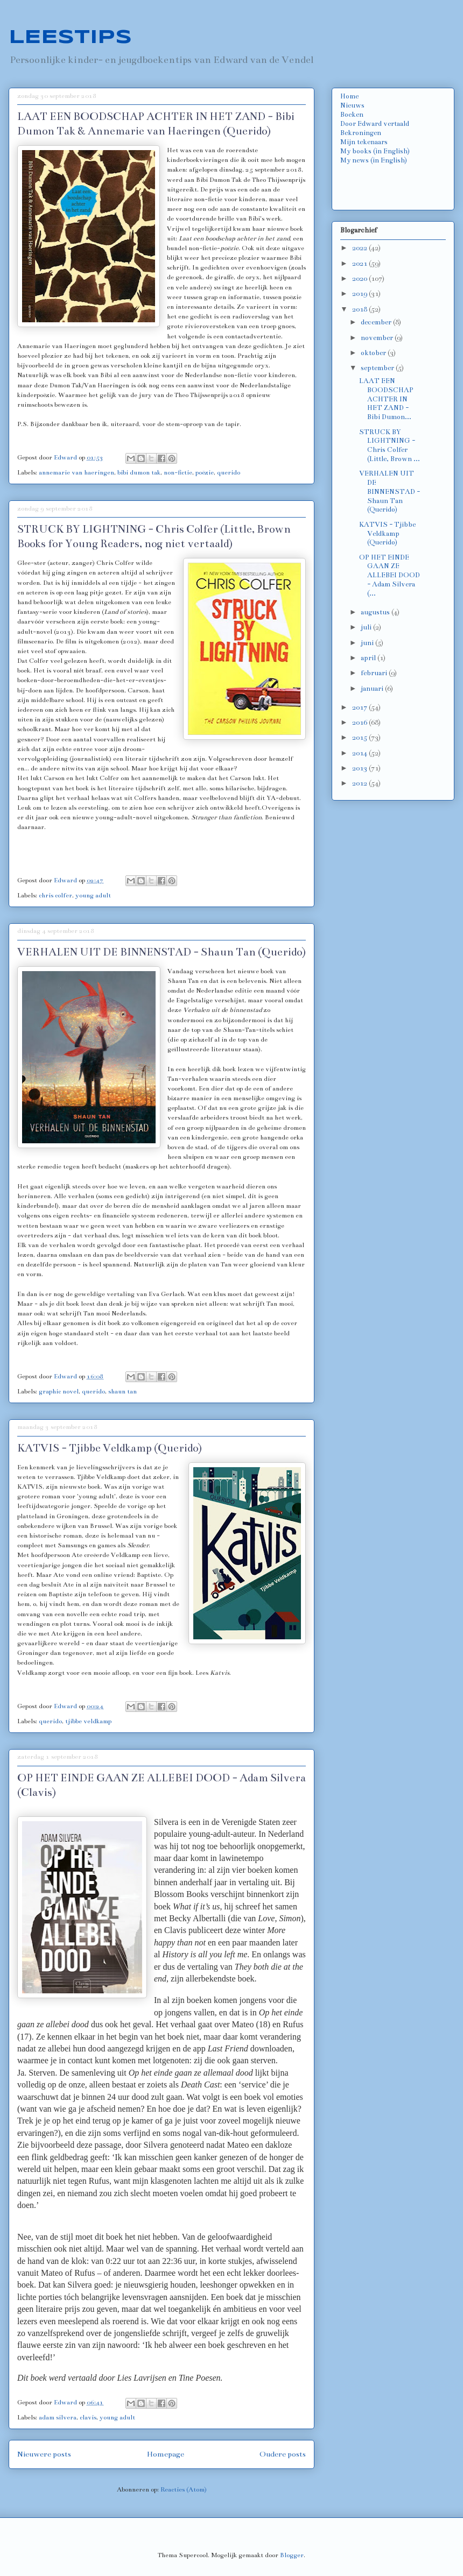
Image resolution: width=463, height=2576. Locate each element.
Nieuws (352, 105)
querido (228, 472)
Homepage (165, 2454)
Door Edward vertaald (374, 123)
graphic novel (59, 1391)
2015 (360, 737)
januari (373, 688)
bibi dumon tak (138, 472)
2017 (360, 707)
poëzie (204, 472)
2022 (360, 248)
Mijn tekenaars (364, 142)
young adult (93, 895)
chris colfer (55, 895)
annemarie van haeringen (76, 472)
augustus (376, 612)
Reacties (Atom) (183, 2489)
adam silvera (57, 2417)
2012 (360, 783)
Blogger (292, 2555)
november (378, 338)
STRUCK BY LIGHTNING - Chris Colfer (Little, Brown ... (389, 445)
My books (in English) (375, 151)
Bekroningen (360, 133)
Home (349, 96)
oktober (374, 353)
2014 (360, 753)
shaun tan (122, 1391)
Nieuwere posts (44, 2454)
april (369, 658)
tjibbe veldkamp (88, 1721)
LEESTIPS (70, 38)
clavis (88, 2417)
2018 (360, 309)
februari (375, 673)
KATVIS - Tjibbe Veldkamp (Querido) (109, 1448)
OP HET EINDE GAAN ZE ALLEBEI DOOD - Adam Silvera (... (389, 575)
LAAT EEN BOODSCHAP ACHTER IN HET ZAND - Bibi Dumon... (386, 399)
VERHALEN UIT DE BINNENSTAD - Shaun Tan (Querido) (161, 952)
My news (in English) (373, 160)
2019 (360, 293)
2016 (360, 722)
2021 (360, 263)
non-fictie (178, 472)
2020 (360, 278)
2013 (360, 768)
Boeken (351, 114)
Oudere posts (282, 2454)
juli (367, 627)
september (378, 368)
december (377, 322)
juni (368, 643)
